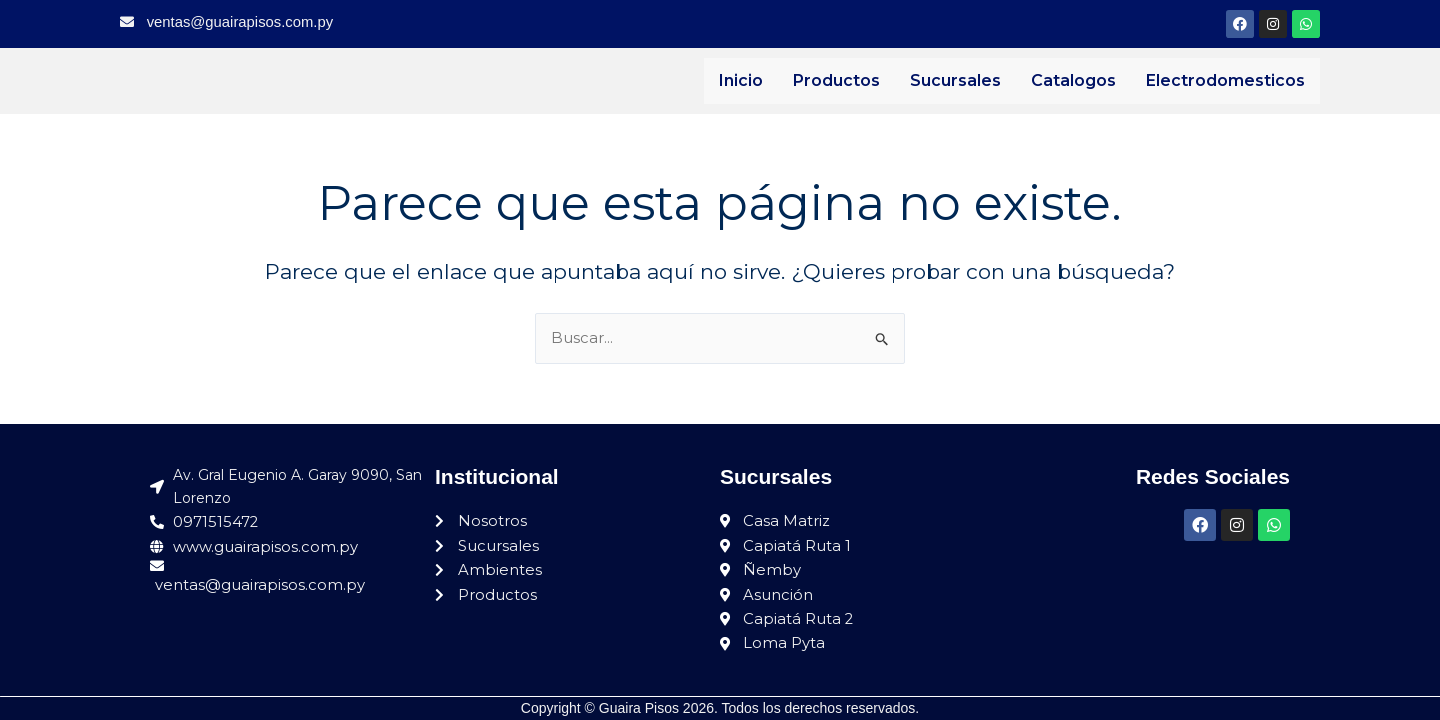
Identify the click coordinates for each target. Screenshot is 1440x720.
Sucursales (955, 80)
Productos (836, 80)
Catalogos (1073, 80)
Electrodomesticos (1225, 80)
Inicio (741, 80)
